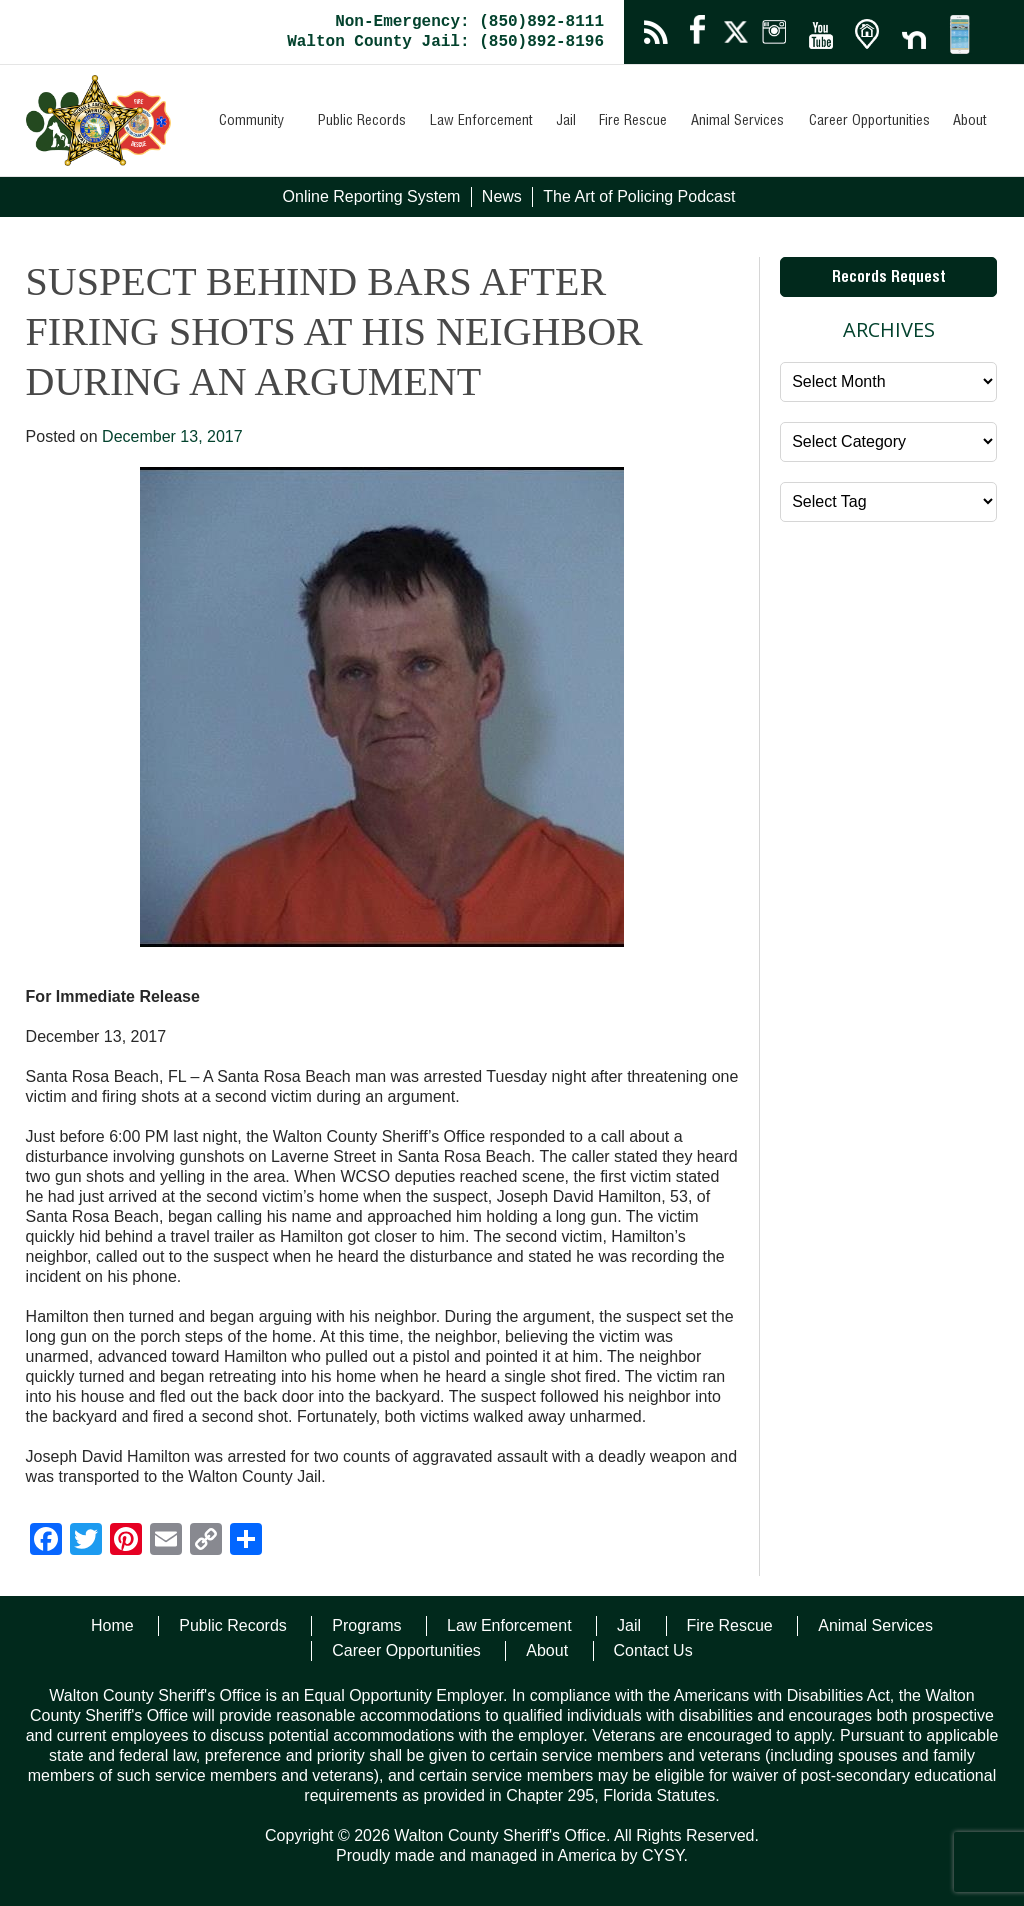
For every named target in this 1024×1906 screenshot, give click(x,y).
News (502, 196)
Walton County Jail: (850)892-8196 (445, 42)
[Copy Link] (206, 1541)
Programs (366, 1625)
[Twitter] (86, 1541)
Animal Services (737, 122)
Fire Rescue (633, 122)
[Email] (166, 1541)
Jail (566, 122)
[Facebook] (46, 1541)
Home (112, 1625)
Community (251, 122)
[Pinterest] (126, 1541)
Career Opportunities (869, 122)
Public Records (362, 122)
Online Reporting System (372, 196)
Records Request (889, 279)
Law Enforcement (481, 122)
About (970, 122)
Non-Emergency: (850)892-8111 (469, 22)
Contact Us (653, 1650)
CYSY (663, 1855)
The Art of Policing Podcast (639, 196)
